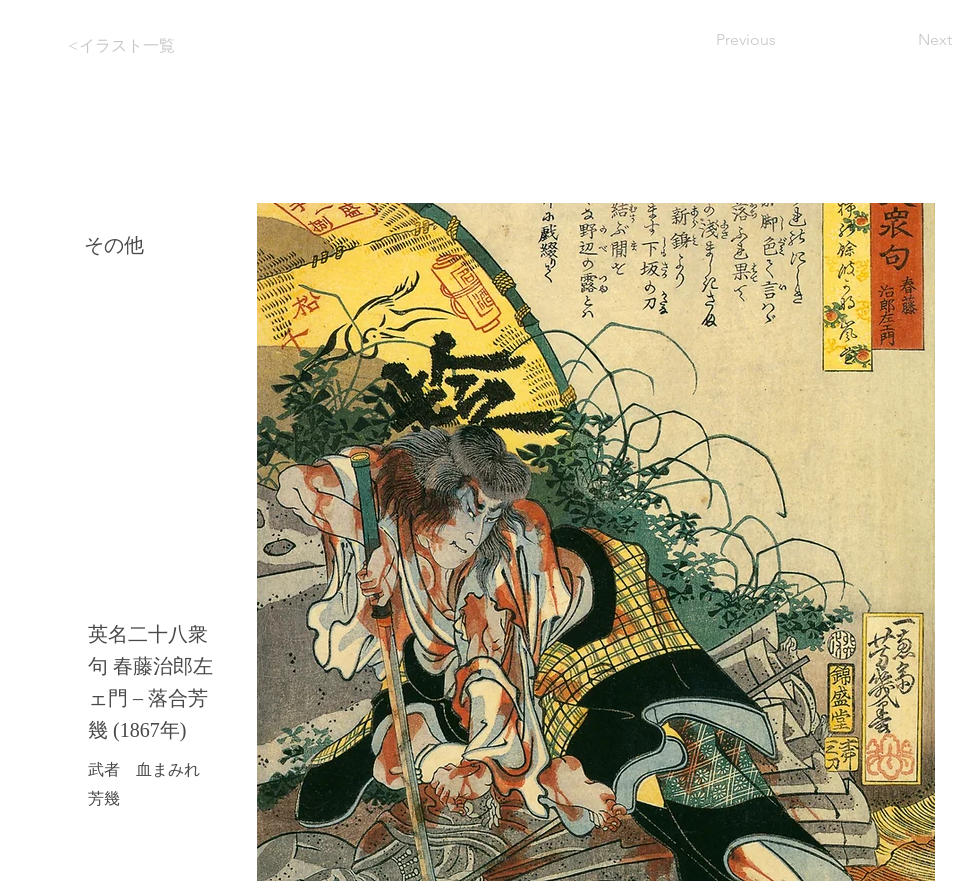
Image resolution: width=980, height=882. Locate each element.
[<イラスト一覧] (137, 46)
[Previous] (782, 40)
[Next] (902, 40)
